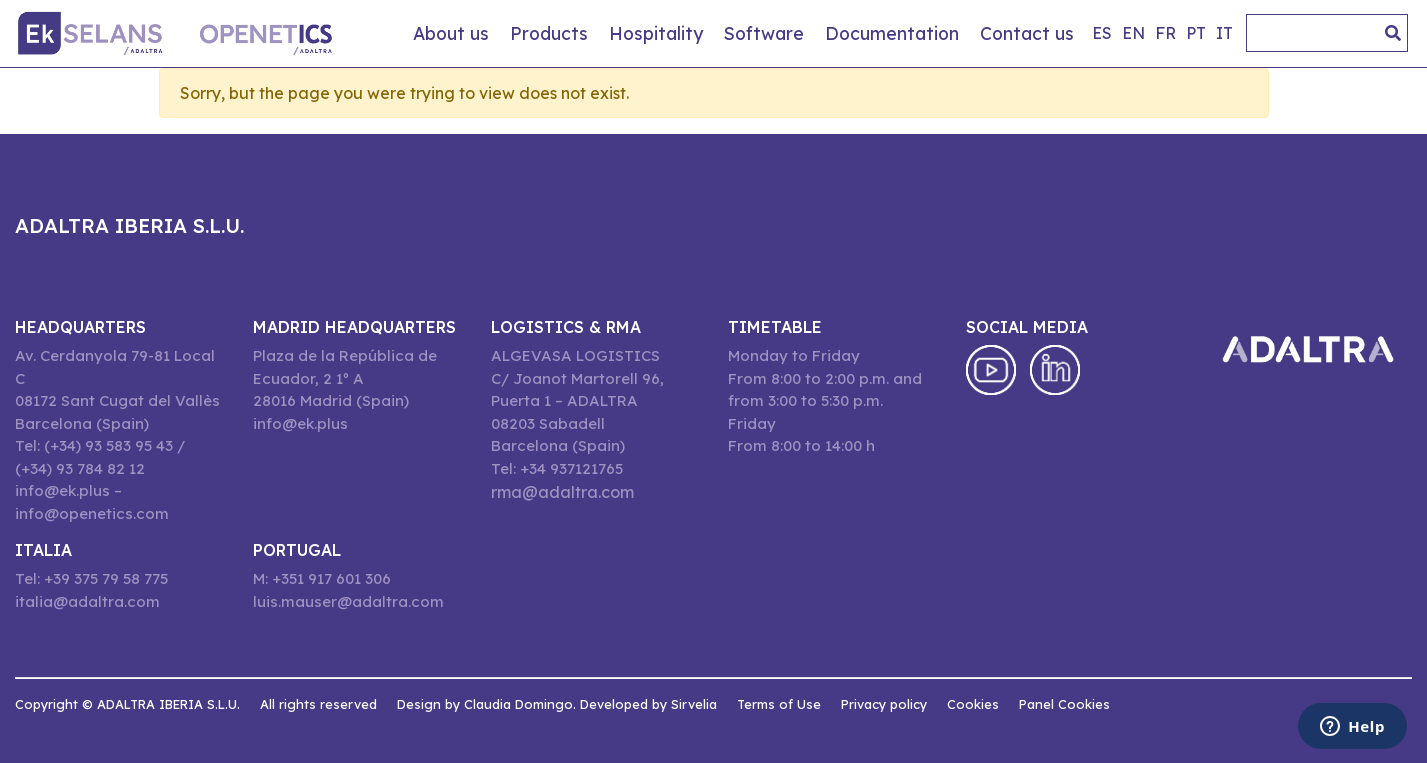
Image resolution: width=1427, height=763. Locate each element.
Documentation (892, 33)
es (1102, 33)
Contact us (1027, 33)
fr (1165, 33)
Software (764, 33)
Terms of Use (779, 704)
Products (549, 33)
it (1224, 33)
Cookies (973, 704)
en (1133, 33)
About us (451, 33)
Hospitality (656, 33)
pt (1196, 33)
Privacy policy (884, 704)
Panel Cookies (1064, 704)
